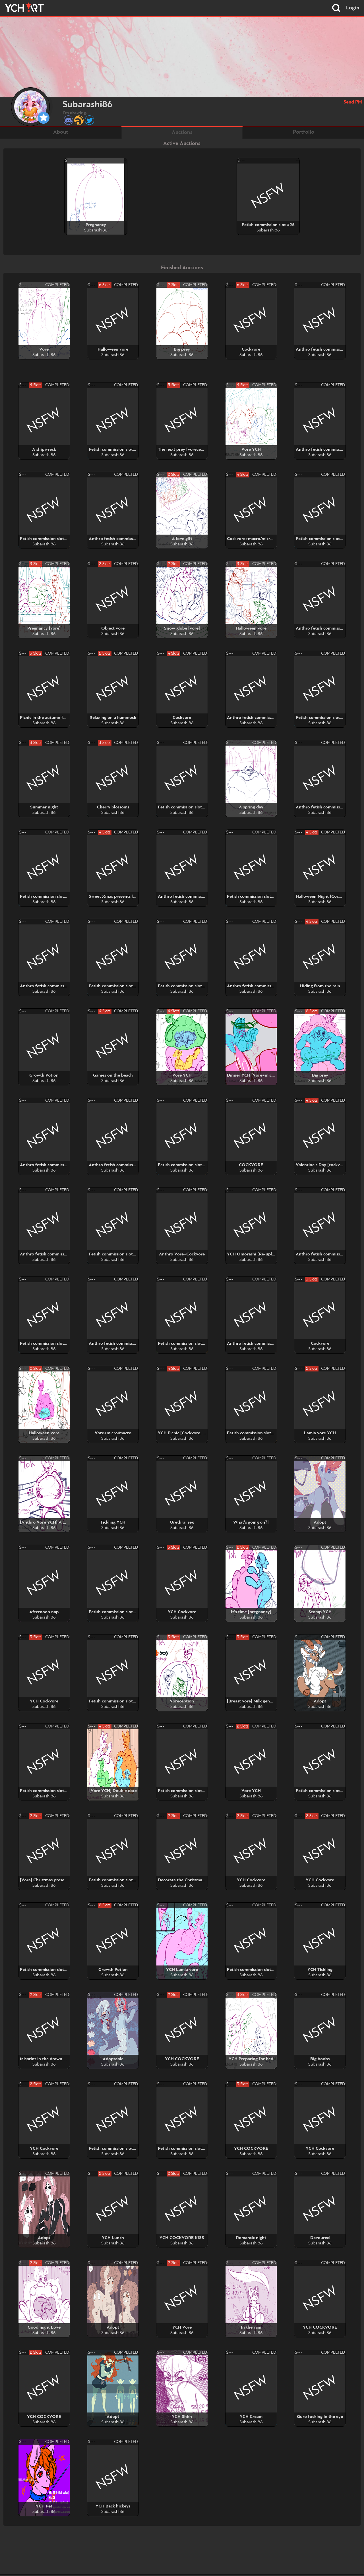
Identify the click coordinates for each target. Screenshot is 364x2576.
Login (352, 8)
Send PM (353, 102)
